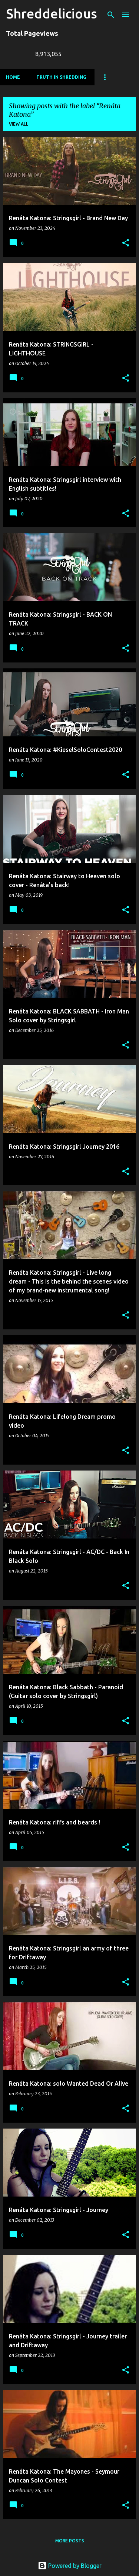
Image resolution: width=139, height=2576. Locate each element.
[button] (125, 243)
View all (18, 124)
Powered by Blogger (70, 2565)
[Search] (110, 15)
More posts (69, 2540)
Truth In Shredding (61, 77)
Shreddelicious (51, 13)
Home (13, 77)
